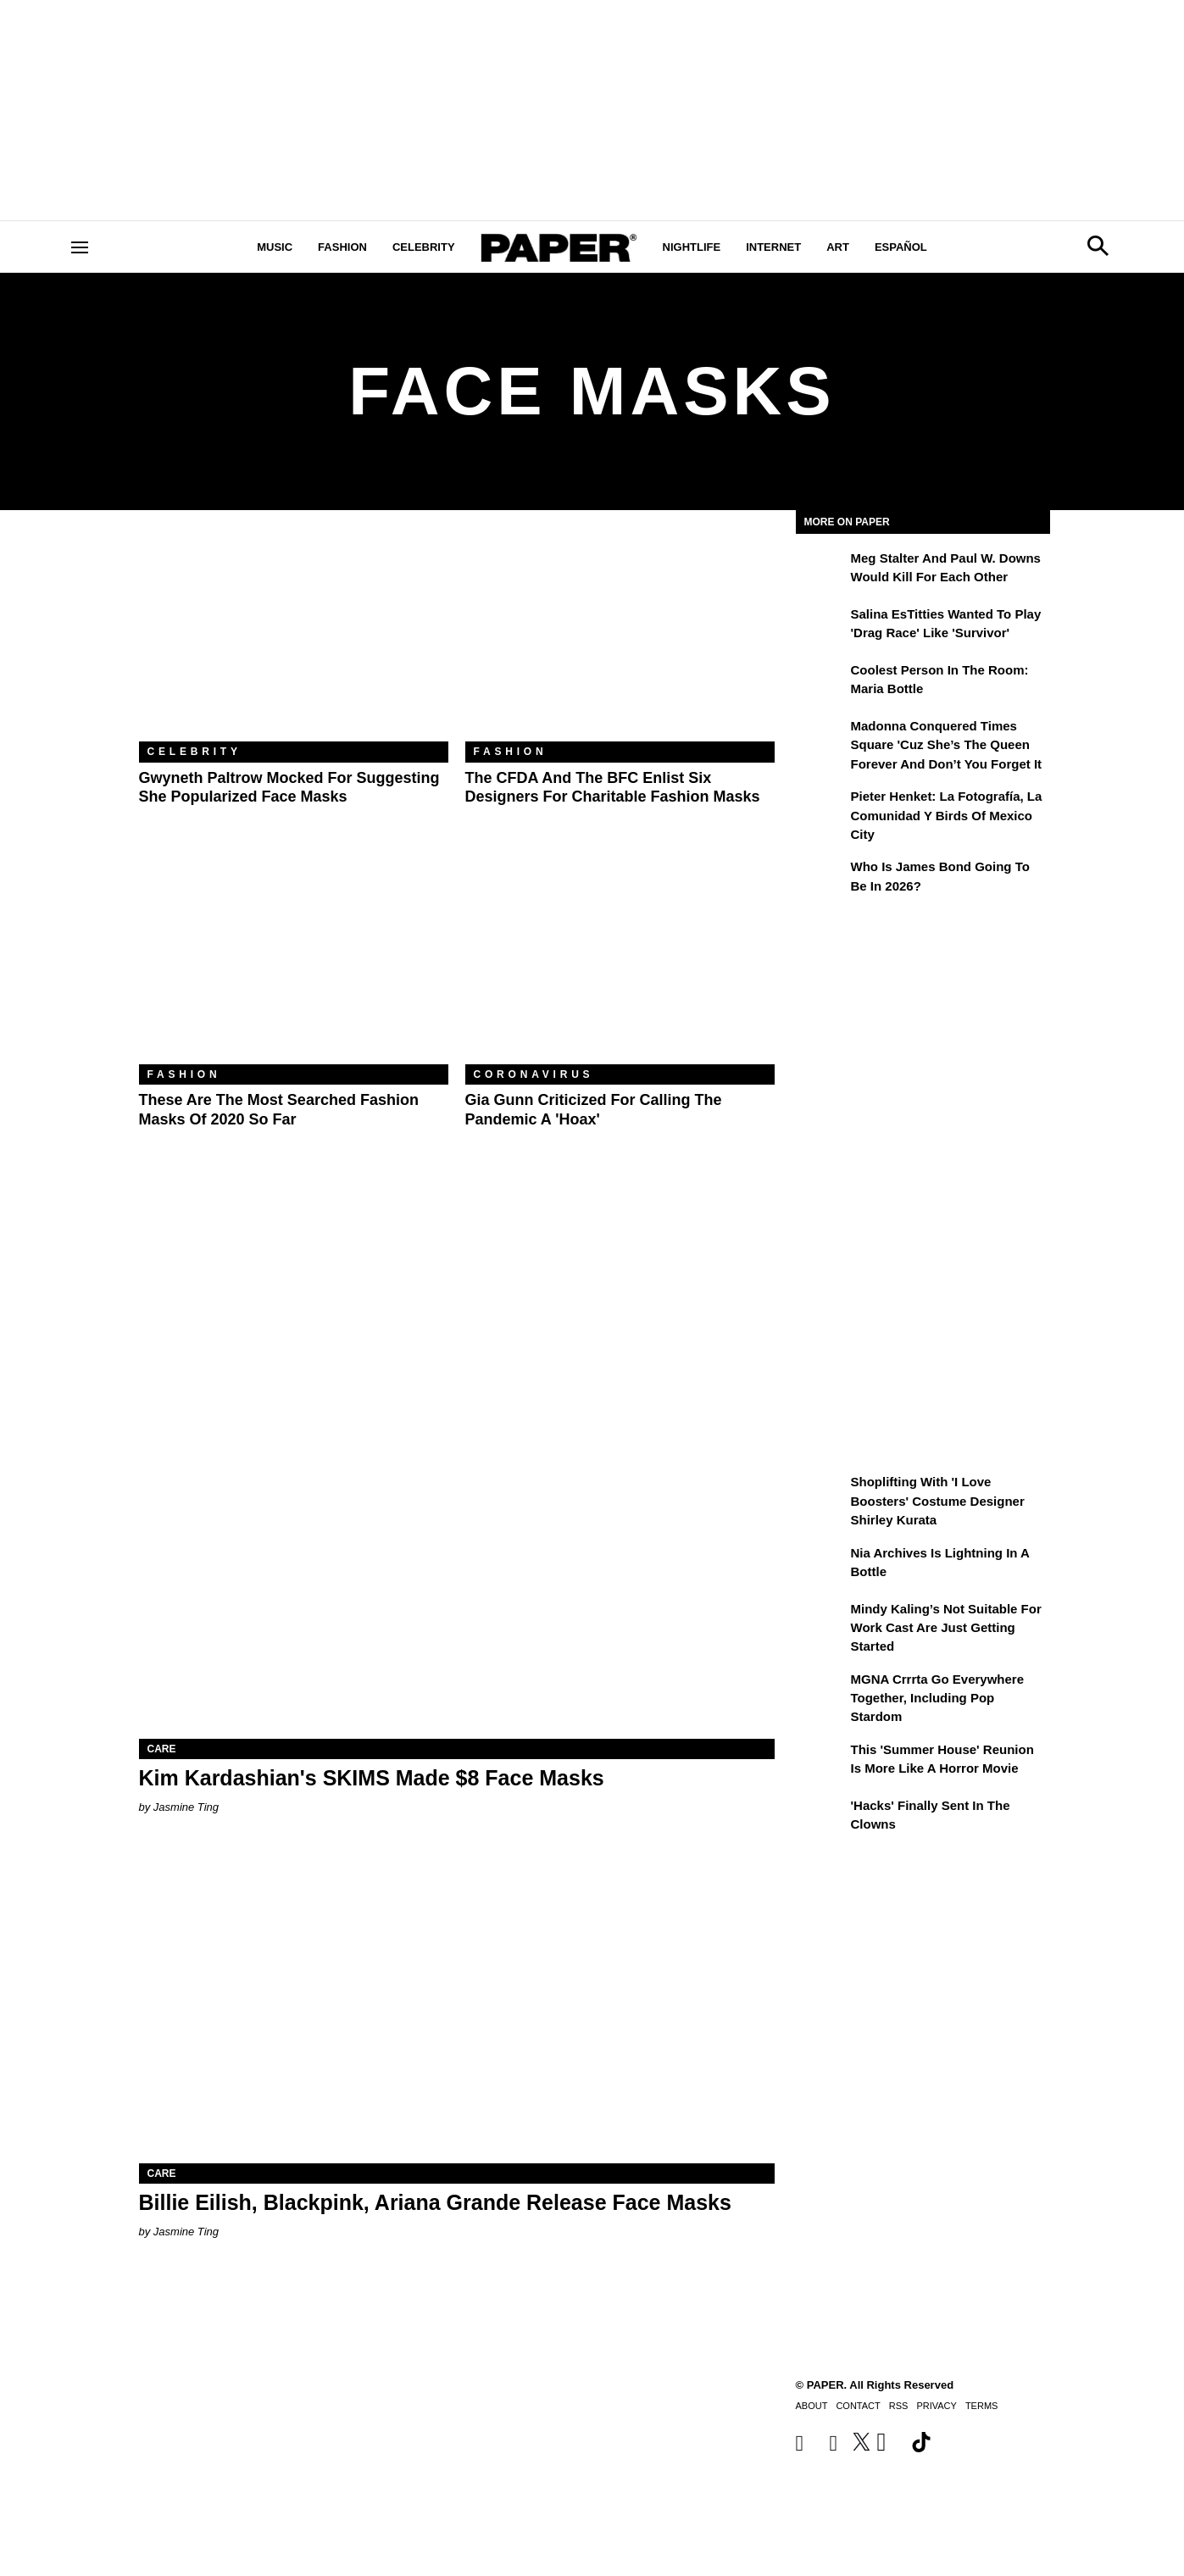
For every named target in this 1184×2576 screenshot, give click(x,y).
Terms (981, 2406)
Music (274, 247)
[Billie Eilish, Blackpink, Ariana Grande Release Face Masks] (457, 2004)
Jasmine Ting (186, 1807)
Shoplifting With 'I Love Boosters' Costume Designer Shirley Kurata (938, 1500)
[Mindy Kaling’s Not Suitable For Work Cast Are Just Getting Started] (821, 1621)
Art (837, 247)
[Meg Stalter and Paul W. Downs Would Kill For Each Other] (821, 570)
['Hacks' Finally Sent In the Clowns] (821, 1817)
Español (901, 247)
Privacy (936, 2406)
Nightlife (692, 247)
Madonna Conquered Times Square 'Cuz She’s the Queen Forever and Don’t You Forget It (946, 745)
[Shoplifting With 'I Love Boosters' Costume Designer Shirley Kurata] (821, 1494)
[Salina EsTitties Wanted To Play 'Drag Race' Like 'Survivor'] (821, 626)
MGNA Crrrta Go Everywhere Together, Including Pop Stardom (938, 1698)
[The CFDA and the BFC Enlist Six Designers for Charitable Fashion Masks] (620, 638)
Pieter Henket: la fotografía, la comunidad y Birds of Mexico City (946, 815)
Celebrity (423, 247)
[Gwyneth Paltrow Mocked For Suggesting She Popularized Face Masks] (293, 638)
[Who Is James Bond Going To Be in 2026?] (821, 879)
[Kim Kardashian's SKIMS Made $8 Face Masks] (457, 1580)
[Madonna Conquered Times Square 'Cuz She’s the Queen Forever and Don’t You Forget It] (821, 738)
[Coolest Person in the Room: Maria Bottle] (821, 682)
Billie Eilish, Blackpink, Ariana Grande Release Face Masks (435, 2202)
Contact (858, 2406)
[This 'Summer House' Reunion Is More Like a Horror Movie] (821, 1761)
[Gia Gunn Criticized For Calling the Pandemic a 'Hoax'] (620, 961)
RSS (899, 2406)
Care (161, 1749)
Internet (773, 247)
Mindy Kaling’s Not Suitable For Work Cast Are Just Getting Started (946, 1628)
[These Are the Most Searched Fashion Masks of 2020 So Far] (293, 961)
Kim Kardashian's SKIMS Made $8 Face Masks (371, 1778)
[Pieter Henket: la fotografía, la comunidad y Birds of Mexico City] (821, 808)
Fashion (342, 247)
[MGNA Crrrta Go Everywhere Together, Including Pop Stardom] (821, 1691)
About (812, 2406)
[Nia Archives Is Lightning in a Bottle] (821, 1565)
